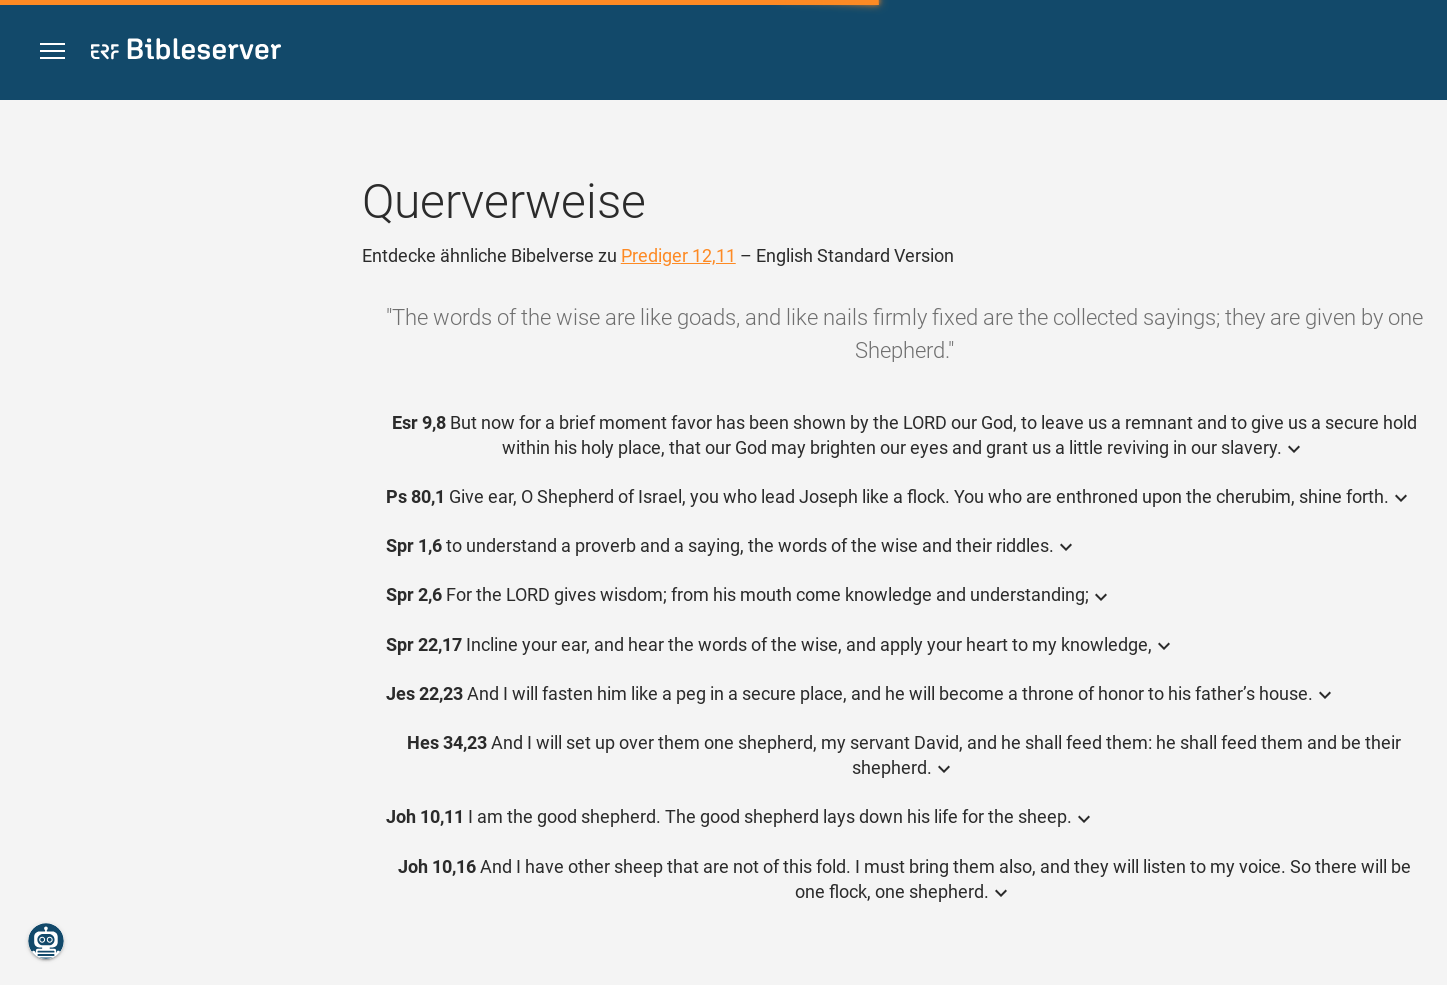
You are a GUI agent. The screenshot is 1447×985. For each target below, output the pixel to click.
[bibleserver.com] (186, 52)
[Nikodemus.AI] (46, 941)
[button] (52, 51)
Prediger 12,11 (678, 255)
